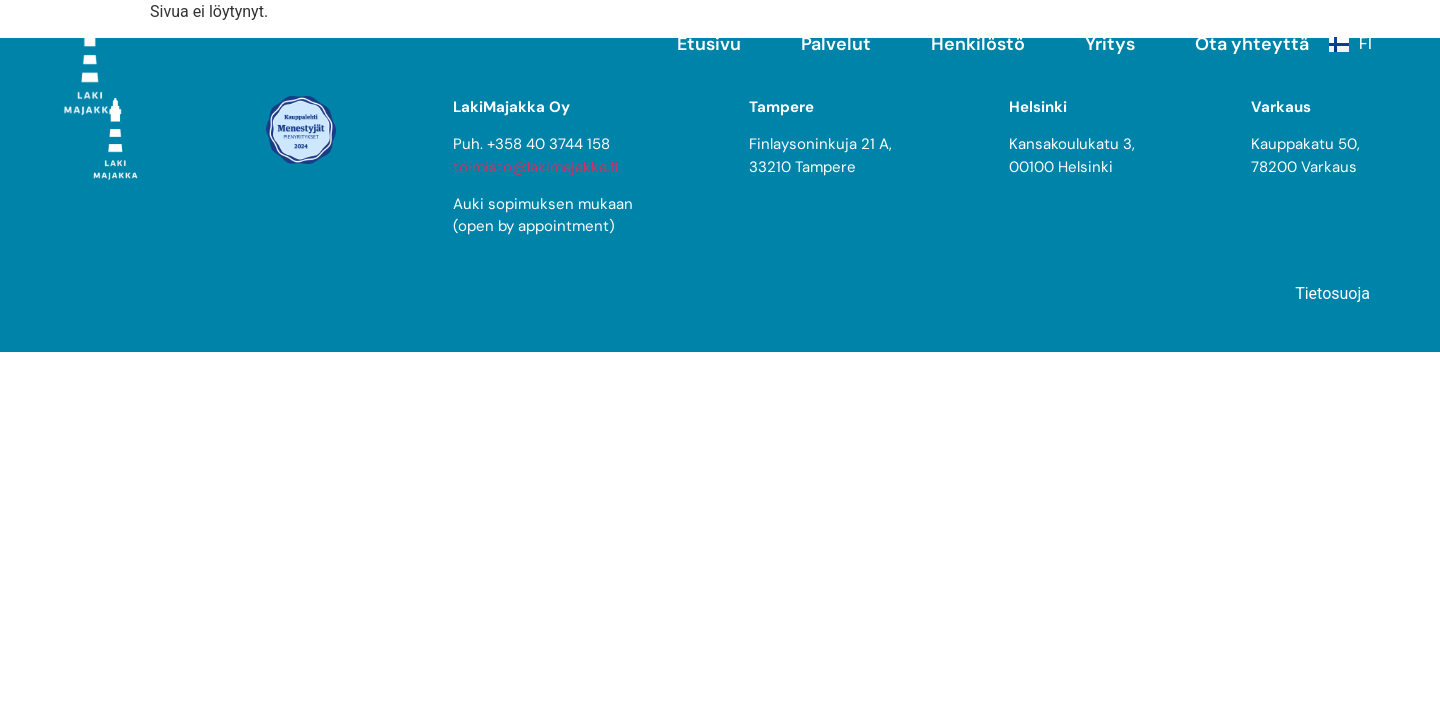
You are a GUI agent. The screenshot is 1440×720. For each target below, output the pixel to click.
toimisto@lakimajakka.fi (535, 167)
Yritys (1110, 44)
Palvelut (836, 44)
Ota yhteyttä (1252, 44)
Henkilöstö (978, 44)
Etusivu (709, 44)
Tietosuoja (1332, 293)
